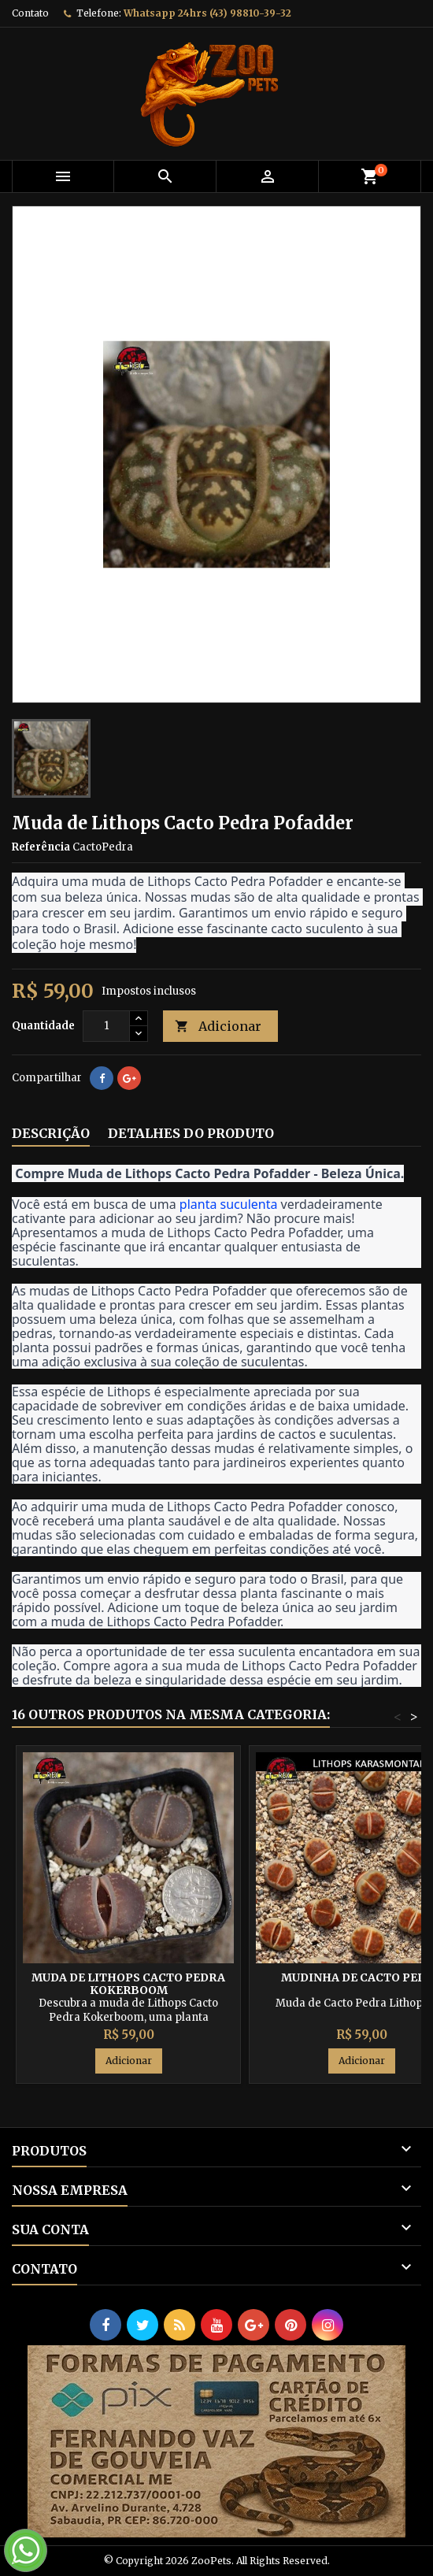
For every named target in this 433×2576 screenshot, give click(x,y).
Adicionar (218, 1026)
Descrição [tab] (51, 1133)
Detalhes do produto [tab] (191, 1133)
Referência (41, 847)
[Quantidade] (106, 1026)
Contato (30, 13)
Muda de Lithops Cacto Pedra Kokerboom (128, 1983)
